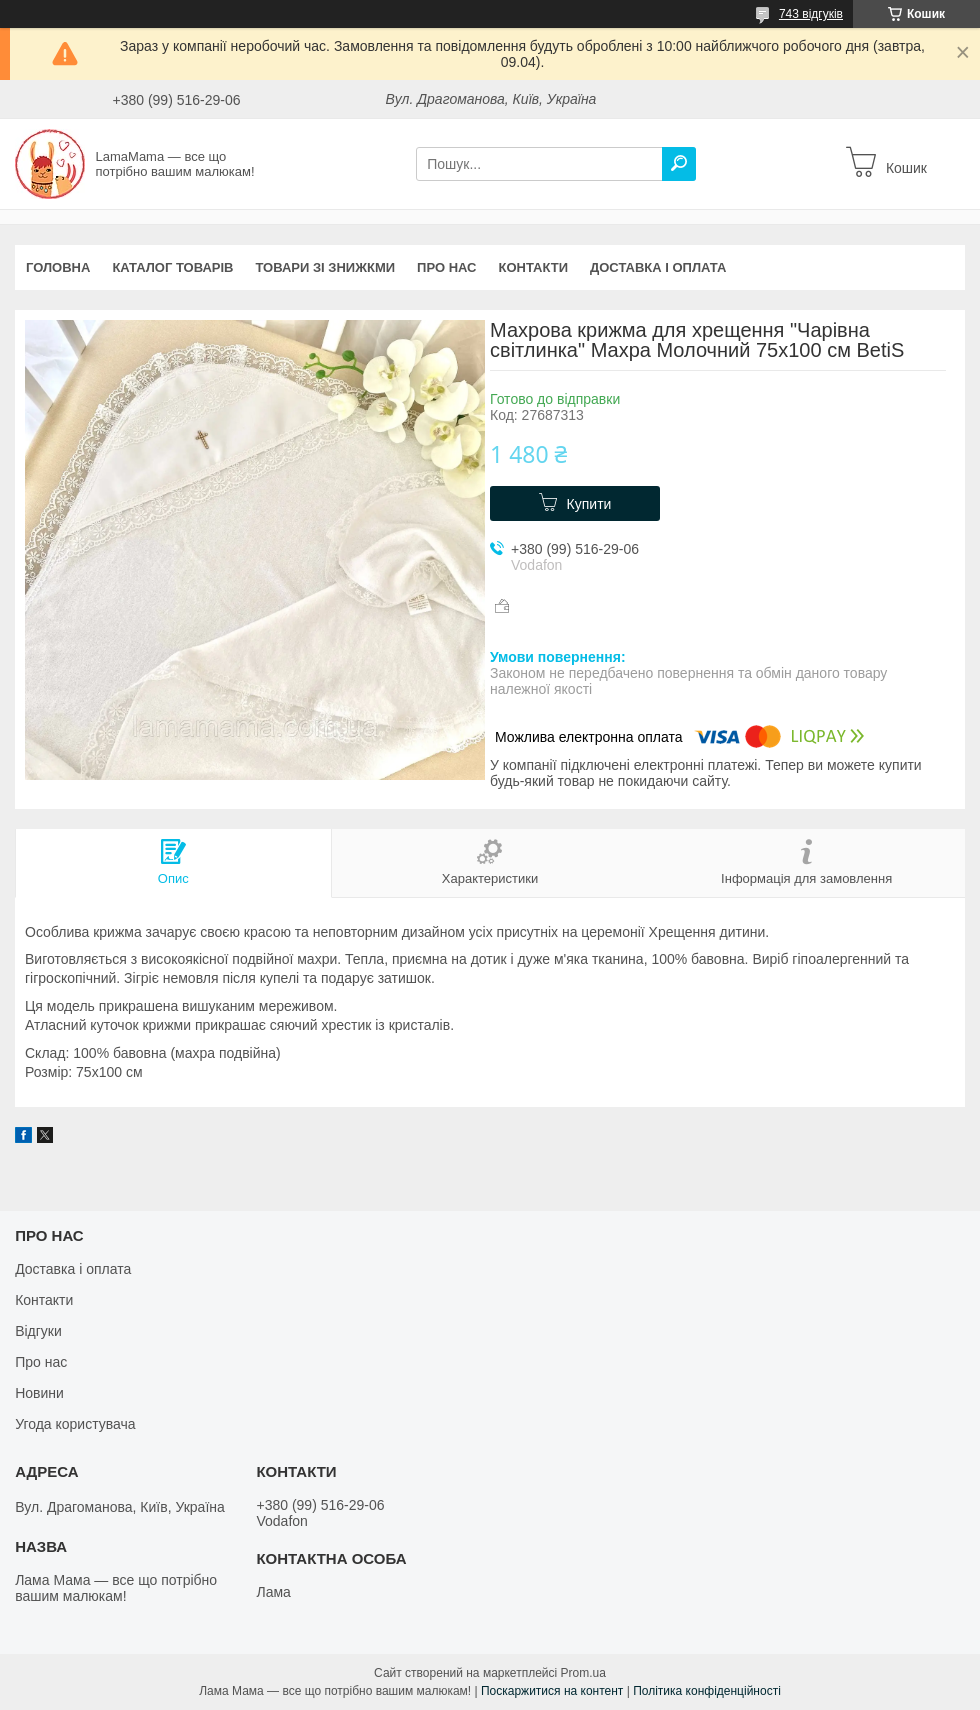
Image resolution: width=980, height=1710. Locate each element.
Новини (39, 1393)
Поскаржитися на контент (552, 1691)
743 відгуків (811, 14)
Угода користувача (75, 1424)
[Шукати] (679, 164)
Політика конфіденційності (707, 1691)
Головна (58, 267)
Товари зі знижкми (325, 267)
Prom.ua (583, 1673)
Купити (589, 504)
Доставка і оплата (658, 267)
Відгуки (38, 1331)
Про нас (446, 267)
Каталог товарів (172, 267)
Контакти (534, 267)
